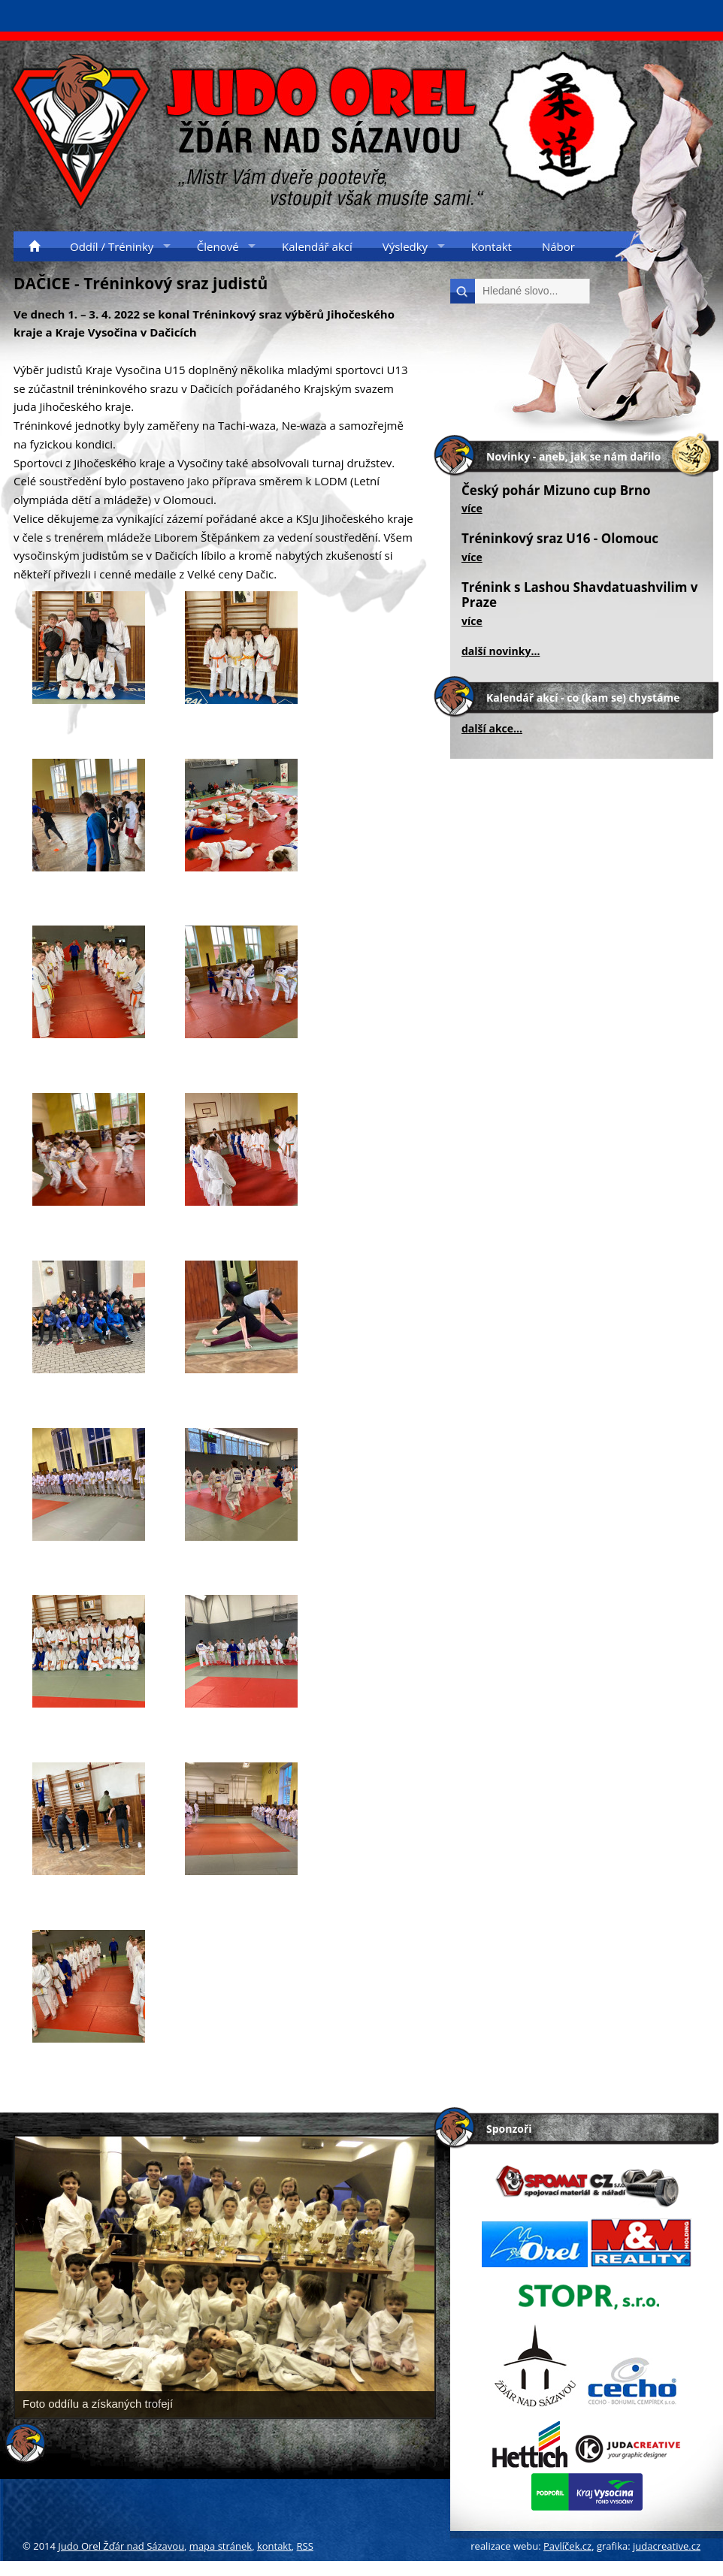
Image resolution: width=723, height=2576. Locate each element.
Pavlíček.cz (567, 2546)
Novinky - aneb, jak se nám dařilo (573, 456)
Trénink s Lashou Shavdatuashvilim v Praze (579, 594)
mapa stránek (220, 2546)
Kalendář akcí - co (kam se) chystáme (582, 697)
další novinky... (500, 651)
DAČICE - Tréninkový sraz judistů (141, 283)
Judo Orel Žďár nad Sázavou (121, 2546)
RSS (305, 2546)
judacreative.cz (666, 2546)
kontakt (274, 2546)
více (472, 508)
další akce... (491, 728)
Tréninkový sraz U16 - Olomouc (559, 538)
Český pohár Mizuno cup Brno (556, 490)
